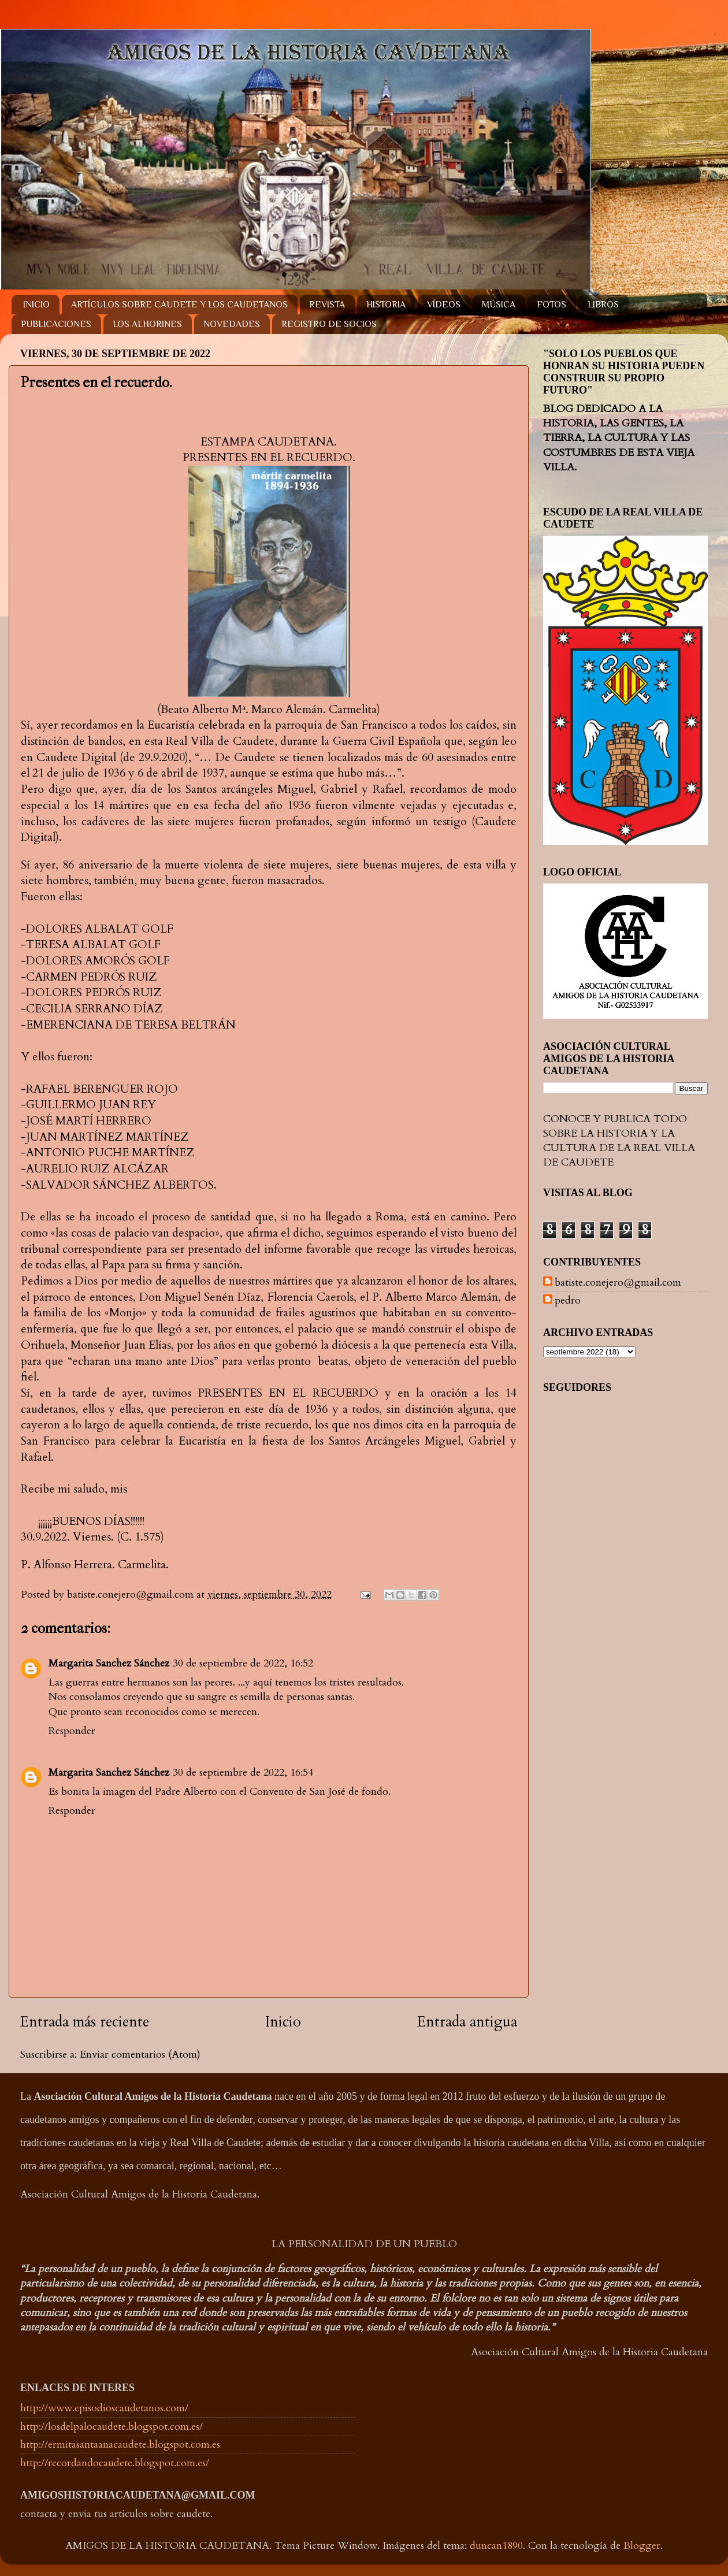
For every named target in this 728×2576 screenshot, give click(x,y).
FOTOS (551, 304)
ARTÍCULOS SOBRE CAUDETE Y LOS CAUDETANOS (179, 304)
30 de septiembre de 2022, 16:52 (243, 1663)
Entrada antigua (467, 2022)
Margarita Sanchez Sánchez (109, 1663)
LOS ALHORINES (147, 324)
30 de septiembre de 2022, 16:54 (243, 1772)
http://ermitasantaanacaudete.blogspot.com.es (120, 2444)
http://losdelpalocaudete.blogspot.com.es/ (111, 2426)
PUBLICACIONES (56, 324)
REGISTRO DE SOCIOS (329, 324)
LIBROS (603, 304)
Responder (72, 1731)
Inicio (283, 2022)
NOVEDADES (231, 324)
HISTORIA (386, 304)
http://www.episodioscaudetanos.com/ (104, 2408)
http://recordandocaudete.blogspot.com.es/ (114, 2463)
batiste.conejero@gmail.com (618, 1282)
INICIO (36, 304)
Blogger (641, 2545)
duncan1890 (496, 2545)
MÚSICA (498, 304)
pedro (568, 1300)
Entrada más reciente (84, 2022)
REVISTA (327, 304)
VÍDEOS (443, 304)
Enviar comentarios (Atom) (140, 2054)
